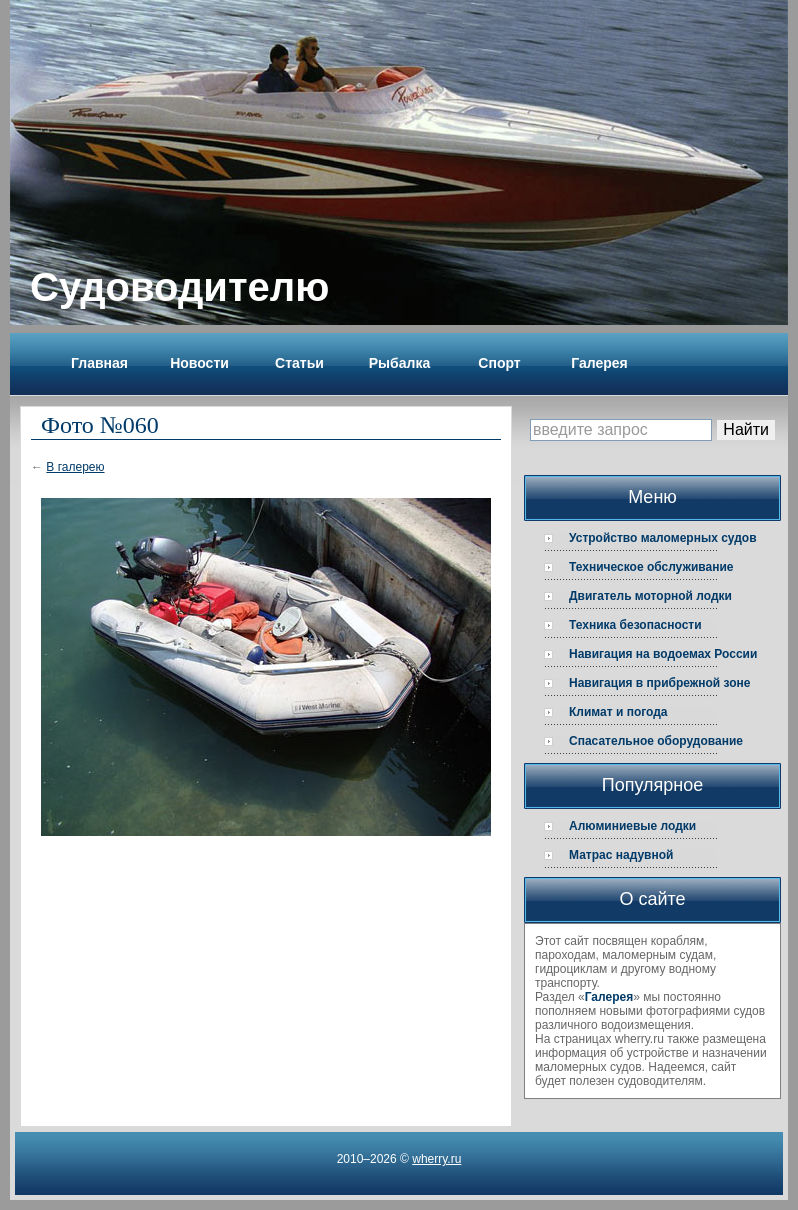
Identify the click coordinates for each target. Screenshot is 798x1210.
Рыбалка (399, 363)
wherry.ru (436, 1159)
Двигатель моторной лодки (650, 596)
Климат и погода (618, 712)
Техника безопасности (635, 625)
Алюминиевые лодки (632, 826)
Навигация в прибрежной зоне (660, 683)
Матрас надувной (621, 855)
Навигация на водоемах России (663, 654)
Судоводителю (179, 287)
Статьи (299, 363)
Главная (99, 363)
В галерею (75, 467)
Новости (199, 363)
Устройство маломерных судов (663, 538)
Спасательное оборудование (656, 741)
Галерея (599, 363)
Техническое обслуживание (651, 567)
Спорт (499, 363)
